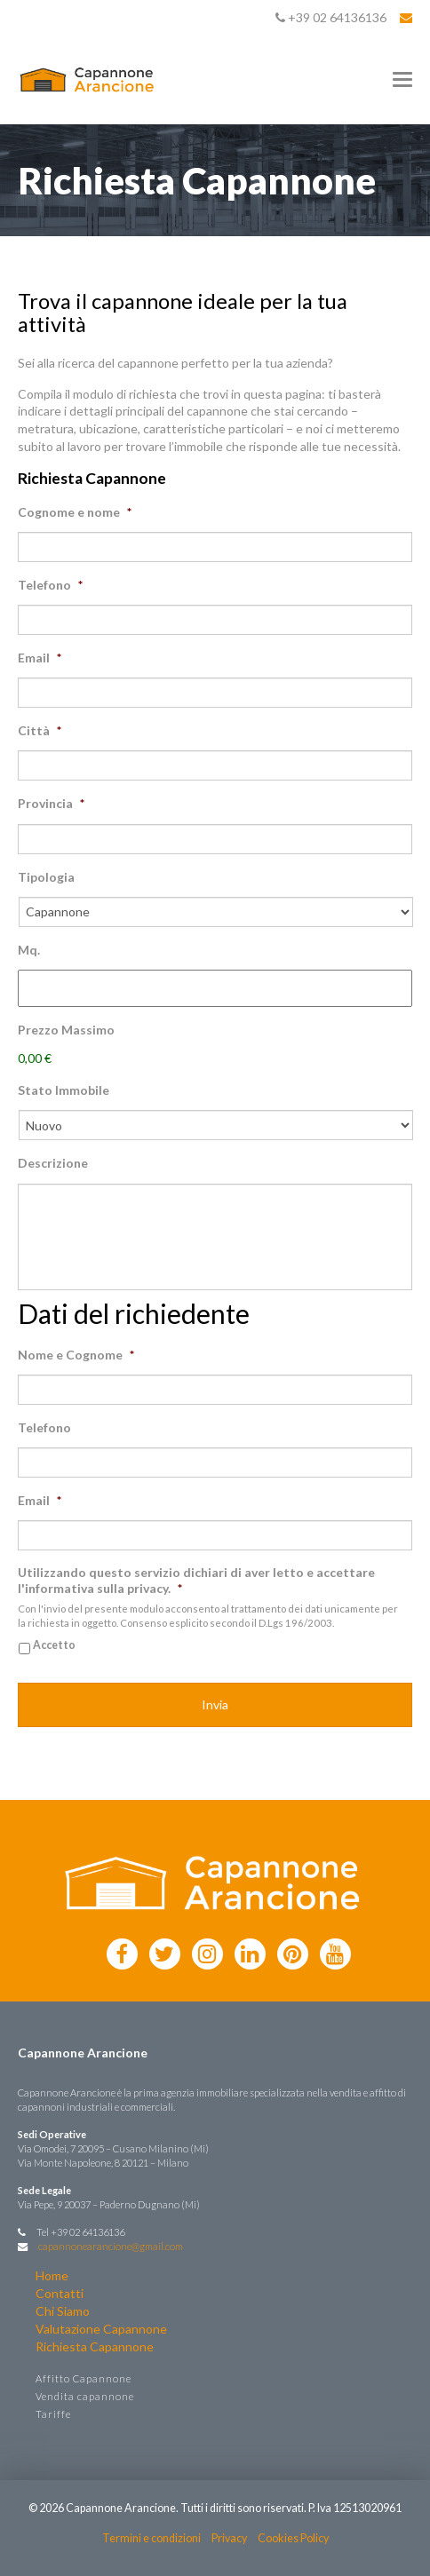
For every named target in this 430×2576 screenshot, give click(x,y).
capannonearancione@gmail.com (110, 2246)
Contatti (60, 2293)
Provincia (51, 803)
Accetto (54, 1645)
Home (52, 2275)
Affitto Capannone (83, 2378)
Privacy (229, 2538)
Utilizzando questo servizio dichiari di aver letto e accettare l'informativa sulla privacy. (196, 1580)
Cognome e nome (74, 511)
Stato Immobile (63, 1090)
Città (39, 730)
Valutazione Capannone (101, 2328)
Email (39, 657)
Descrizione (53, 1162)
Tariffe (53, 2414)
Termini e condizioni (151, 2538)
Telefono (50, 584)
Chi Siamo (63, 2310)
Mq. (29, 949)
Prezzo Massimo (66, 1029)
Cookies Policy (293, 2538)
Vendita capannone (85, 2396)
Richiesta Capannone (95, 2346)
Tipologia (46, 876)
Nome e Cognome (76, 1354)
